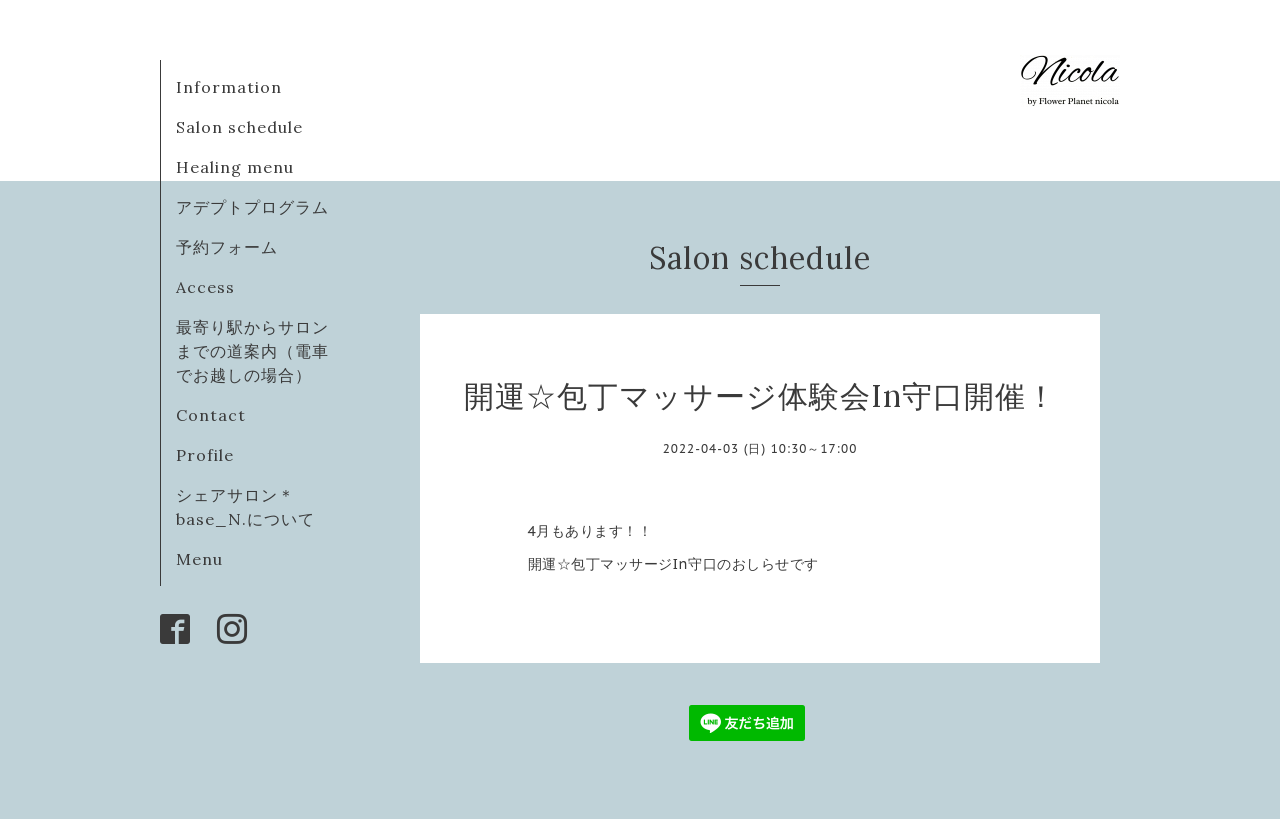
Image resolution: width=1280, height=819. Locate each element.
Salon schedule (239, 127)
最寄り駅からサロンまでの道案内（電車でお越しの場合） (252, 351)
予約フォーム (227, 247)
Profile (205, 455)
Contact (211, 415)
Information (229, 87)
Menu (199, 559)
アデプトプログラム (252, 207)
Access (205, 287)
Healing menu (235, 167)
